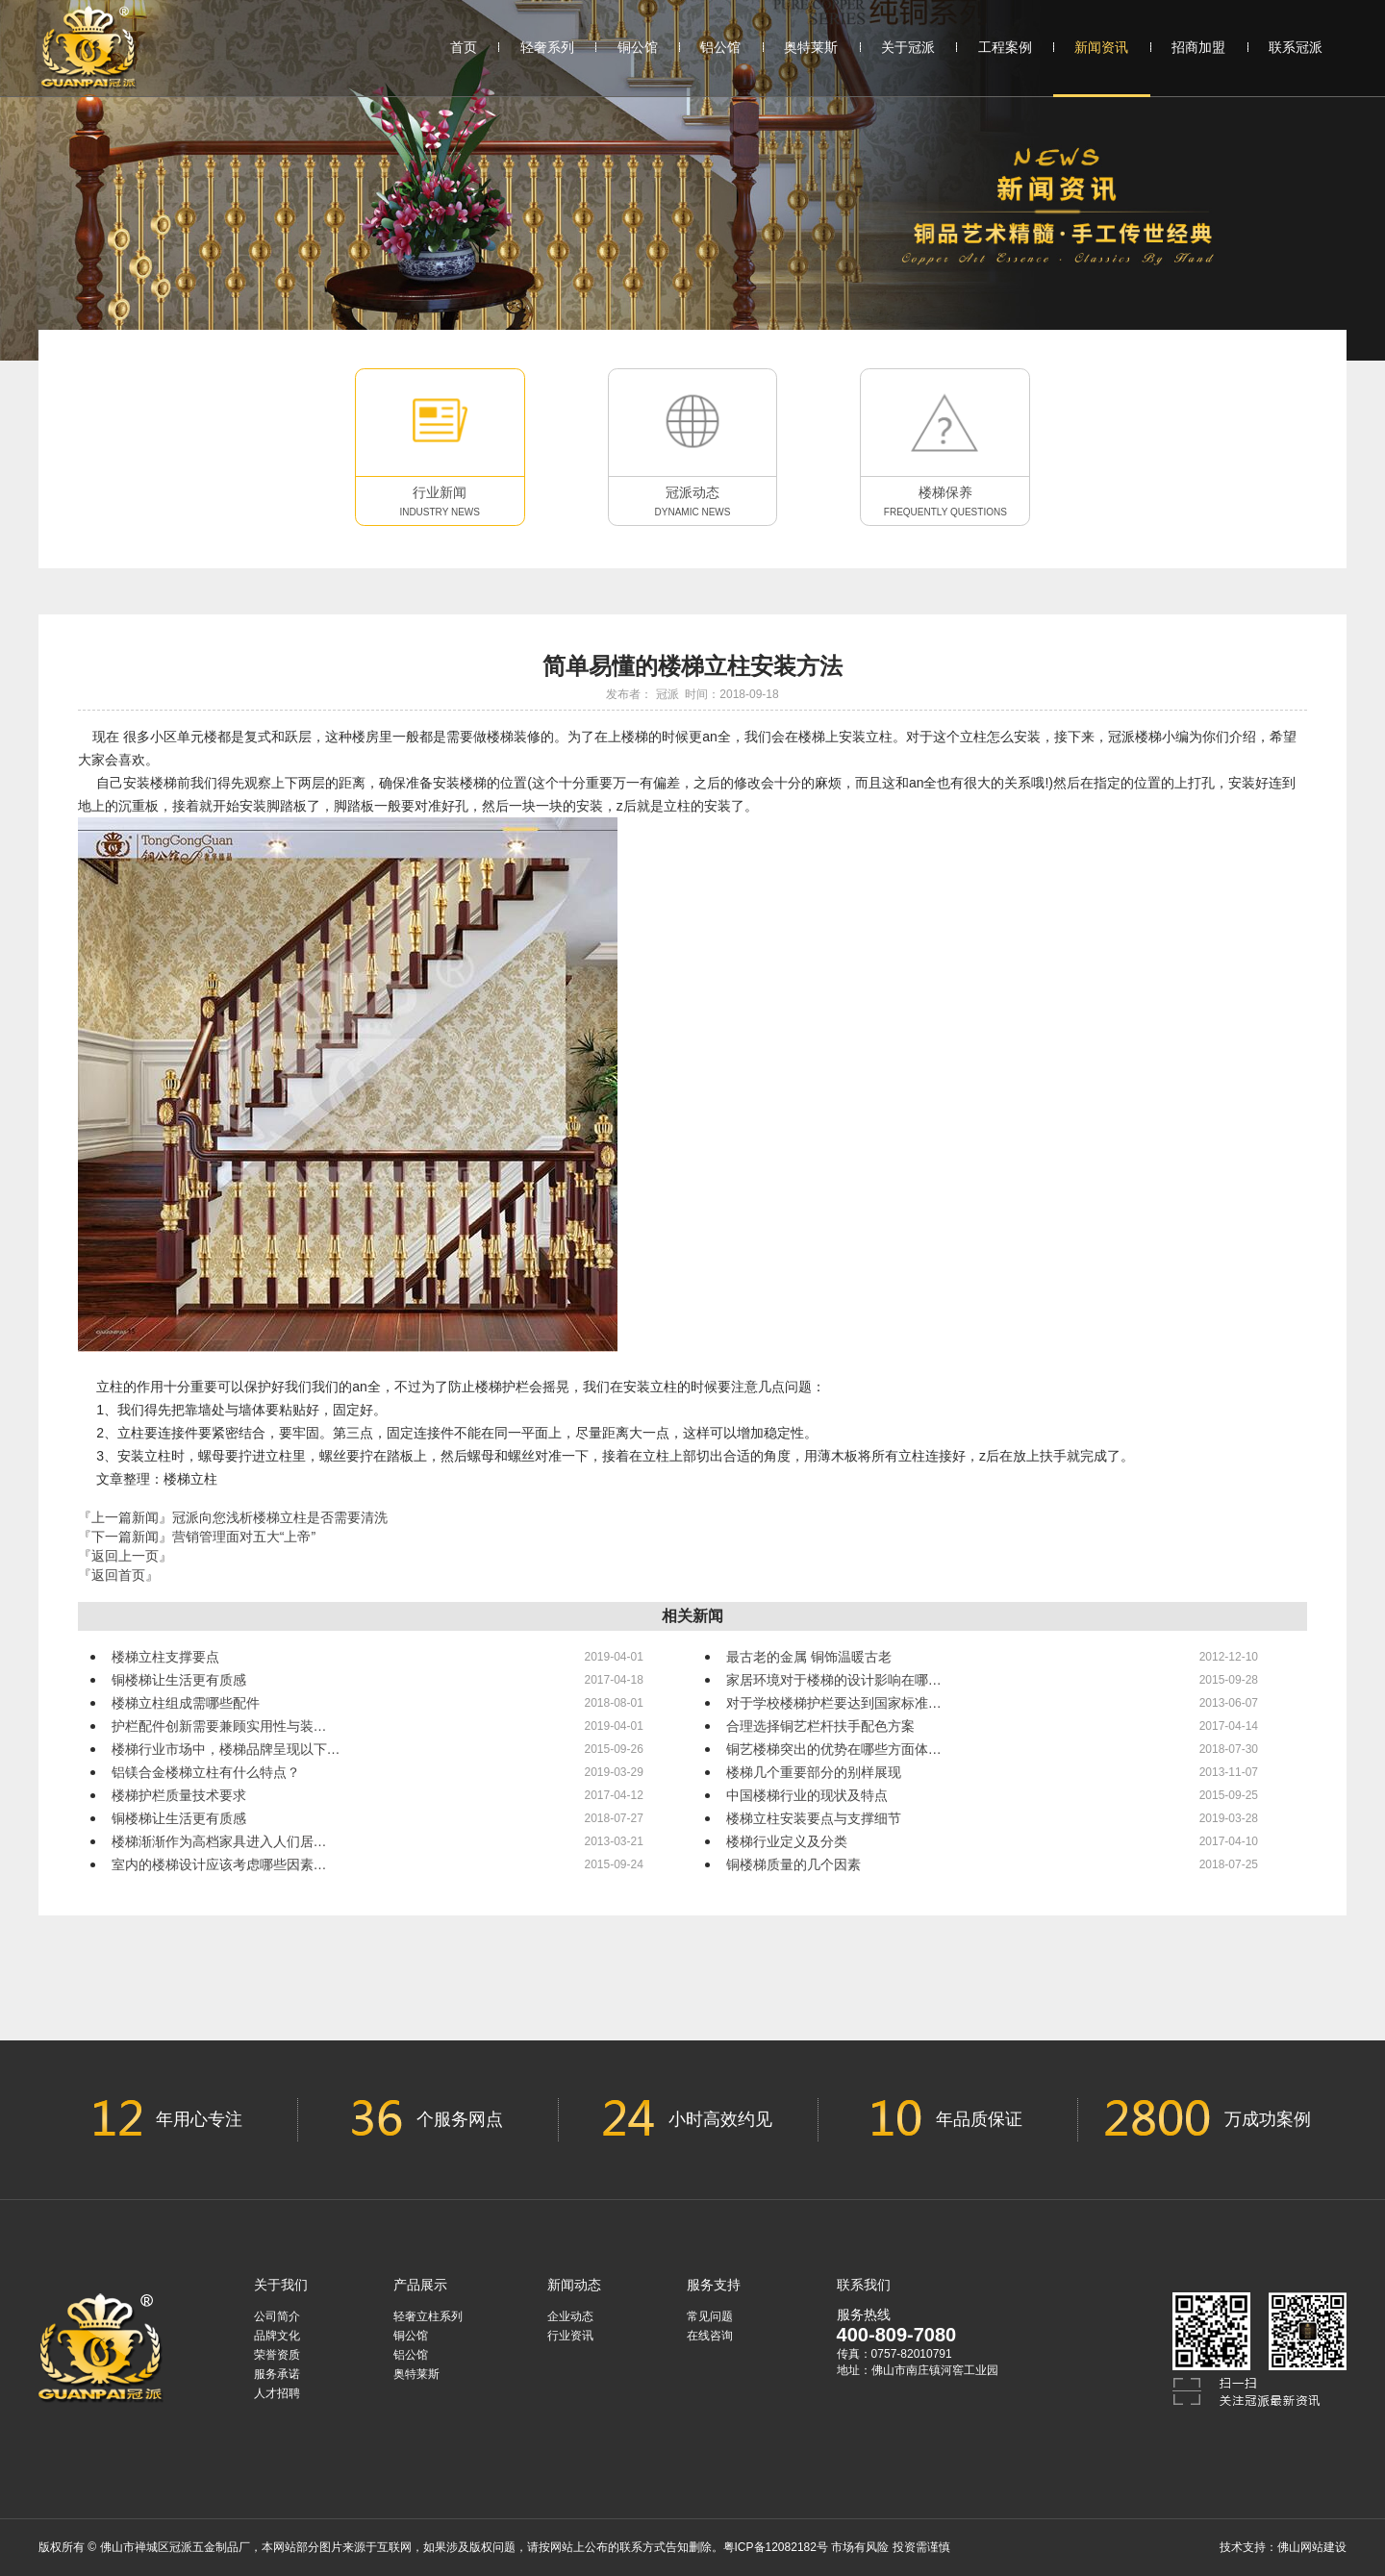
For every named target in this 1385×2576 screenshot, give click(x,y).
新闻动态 (574, 2284)
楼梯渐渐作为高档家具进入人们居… (219, 1841)
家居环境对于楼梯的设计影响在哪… (834, 1680)
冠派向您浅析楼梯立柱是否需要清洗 (280, 1517)
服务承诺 (277, 2374)
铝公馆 (720, 47)
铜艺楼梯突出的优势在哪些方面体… (834, 1749)
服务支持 (714, 2284)
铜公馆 (637, 47)
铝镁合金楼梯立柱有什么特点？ (206, 1772)
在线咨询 (710, 2335)
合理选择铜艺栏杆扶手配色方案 (820, 1726)
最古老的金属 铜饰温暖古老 (809, 1656)
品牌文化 (277, 2335)
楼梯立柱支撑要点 (165, 1656)
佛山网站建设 (1312, 2547)
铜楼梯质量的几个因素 (793, 1864)
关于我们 (281, 2284)
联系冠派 (1295, 47)
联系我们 (864, 2284)
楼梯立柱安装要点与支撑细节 (813, 1818)
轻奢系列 (547, 47)
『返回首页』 (118, 1575)
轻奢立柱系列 (428, 2316)
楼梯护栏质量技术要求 (179, 1795)
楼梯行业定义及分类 (786, 1841)
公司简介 (277, 2316)
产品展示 (420, 2284)
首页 (463, 47)
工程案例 (1005, 47)
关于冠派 (908, 47)
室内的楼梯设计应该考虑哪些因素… (219, 1864)
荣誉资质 (277, 2355)
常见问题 (710, 2316)
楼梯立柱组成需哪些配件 (186, 1703)
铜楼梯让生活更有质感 (179, 1680)
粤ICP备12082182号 (775, 2547)
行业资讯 (570, 2335)
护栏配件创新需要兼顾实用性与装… (219, 1726)
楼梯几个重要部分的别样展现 (813, 1772)
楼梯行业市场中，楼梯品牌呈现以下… (226, 1749)
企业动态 (570, 2316)
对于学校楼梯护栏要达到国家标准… (834, 1703)
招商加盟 (1198, 47)
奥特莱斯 (811, 47)
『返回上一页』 (125, 1555)
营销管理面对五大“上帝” (243, 1536)
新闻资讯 (1101, 66)
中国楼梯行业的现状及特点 (807, 1795)
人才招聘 (277, 2393)
